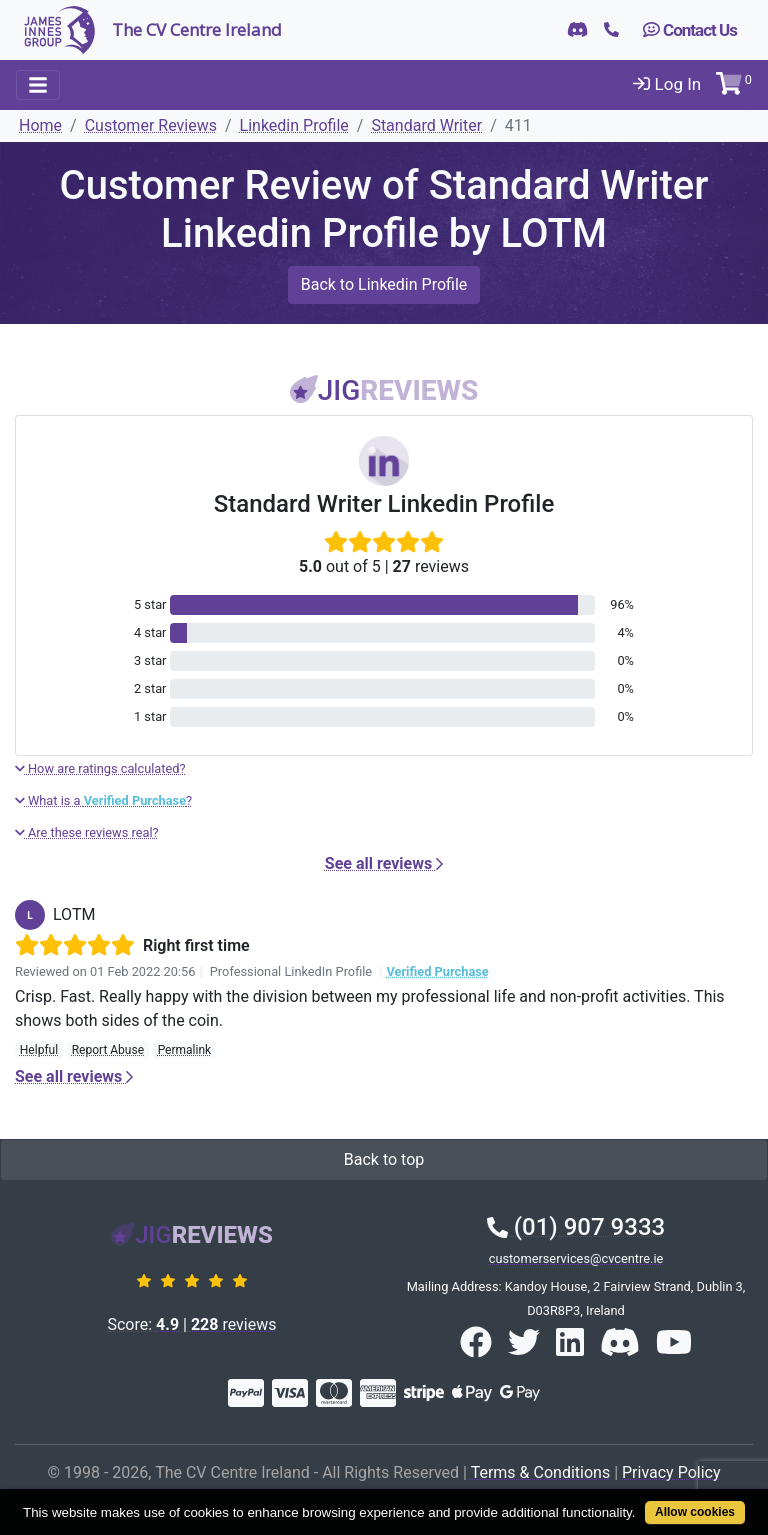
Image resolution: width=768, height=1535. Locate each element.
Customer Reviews (151, 125)
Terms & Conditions (541, 1472)
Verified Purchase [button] (437, 971)
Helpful (39, 1050)
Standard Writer (426, 125)
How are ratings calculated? (100, 768)
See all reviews (384, 863)
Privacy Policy (671, 1472)
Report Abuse (108, 1050)
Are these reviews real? (87, 832)
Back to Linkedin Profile (384, 284)
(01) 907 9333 (576, 1227)
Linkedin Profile (294, 125)
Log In (667, 84)
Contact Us (690, 30)
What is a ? (103, 800)
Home (40, 125)
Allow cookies (695, 1512)
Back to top (384, 1159)
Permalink (185, 1050)
